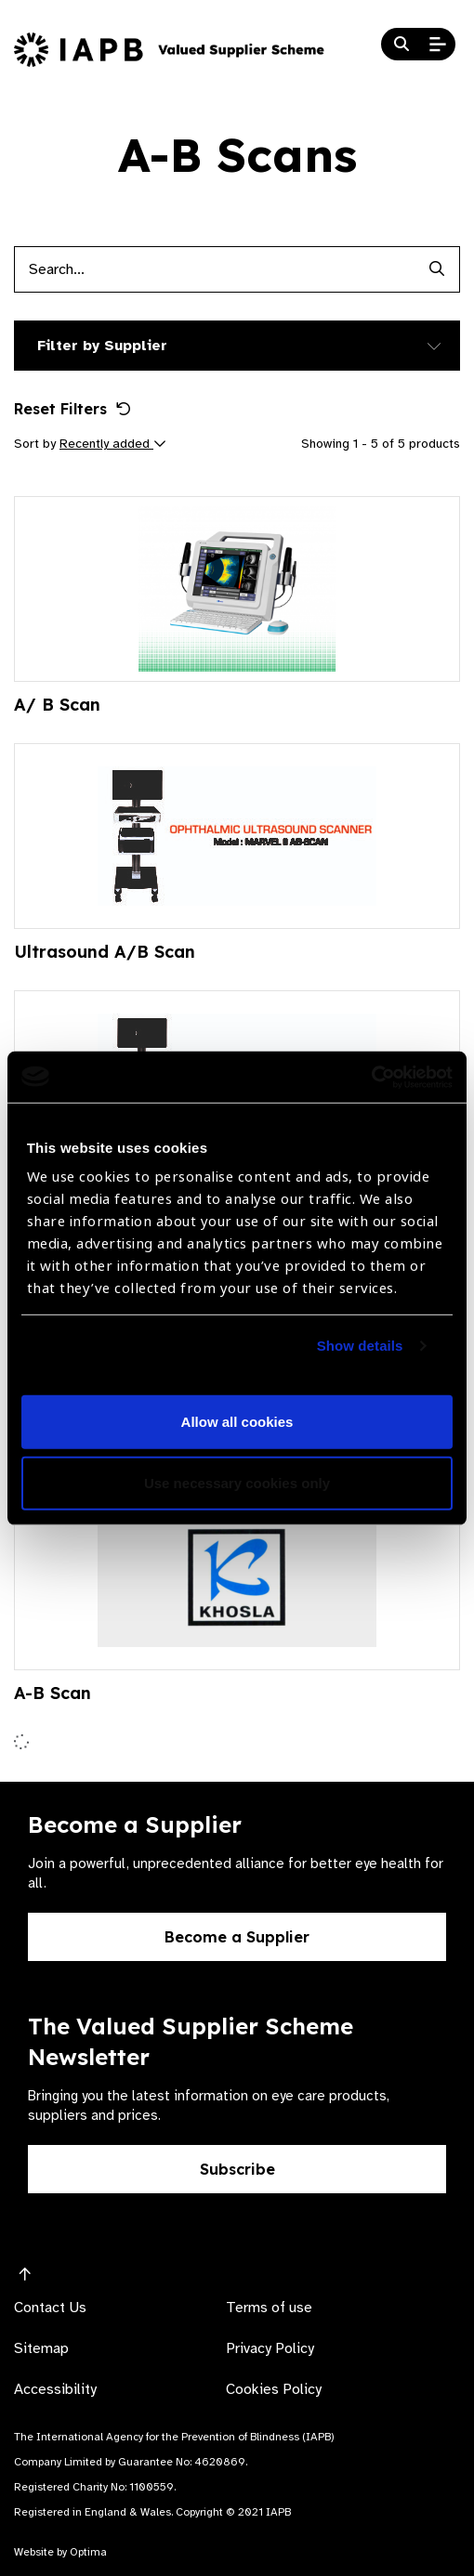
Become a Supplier (237, 1937)
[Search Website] (401, 45)
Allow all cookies (237, 1422)
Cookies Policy (274, 2389)
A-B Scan (52, 1693)
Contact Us (50, 2307)
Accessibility (55, 2389)
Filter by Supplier (102, 345)
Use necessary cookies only (237, 1483)
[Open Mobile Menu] (437, 44)
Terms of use (269, 2307)
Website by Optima (60, 2551)
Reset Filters (72, 408)
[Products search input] (214, 269)
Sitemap (41, 2348)
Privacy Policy (270, 2348)
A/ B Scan (57, 704)
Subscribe (237, 2169)
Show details (360, 1345)
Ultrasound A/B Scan (104, 951)
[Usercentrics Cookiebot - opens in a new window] (371, 1077)
